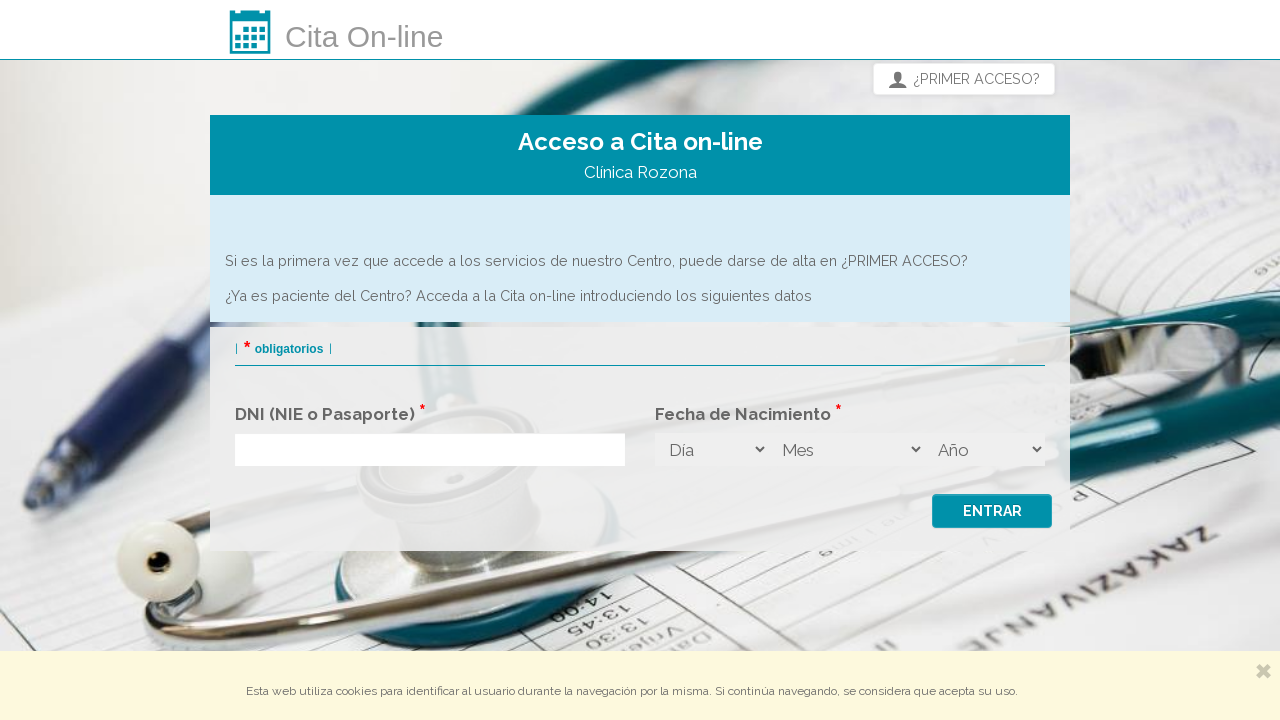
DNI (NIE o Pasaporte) (325, 414)
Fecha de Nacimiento (743, 414)
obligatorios (289, 349)
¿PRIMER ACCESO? (964, 79)
